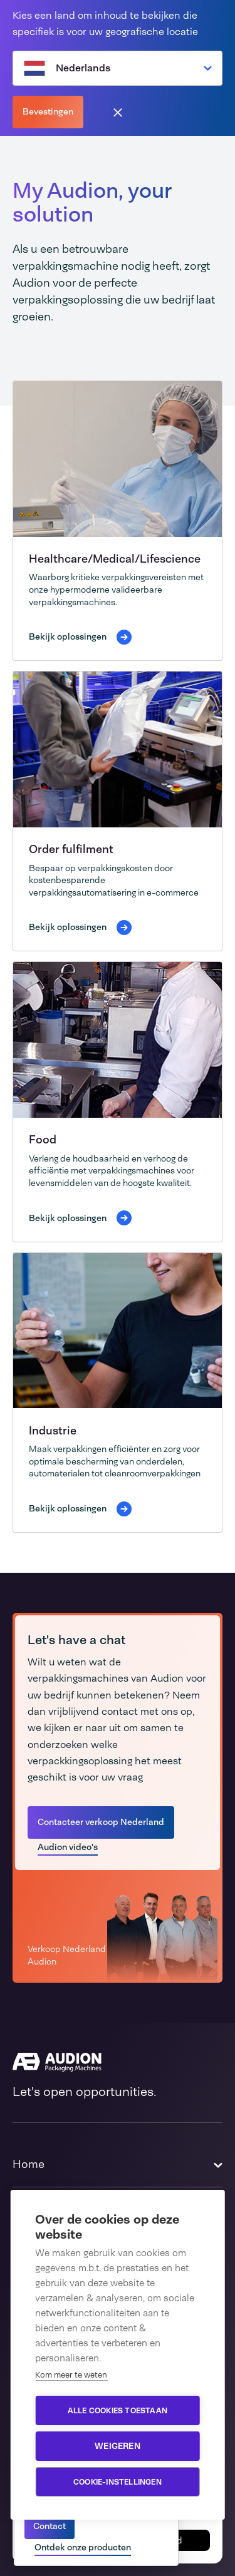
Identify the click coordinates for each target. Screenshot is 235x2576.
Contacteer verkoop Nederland (101, 1821)
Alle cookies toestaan (117, 2411)
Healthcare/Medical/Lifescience (115, 558)
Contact (49, 2526)
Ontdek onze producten (82, 2547)
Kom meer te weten (71, 2374)
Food (42, 1139)
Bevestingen (48, 111)
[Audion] (117, 2062)
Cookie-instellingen (117, 2482)
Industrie (52, 1430)
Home (28, 2164)
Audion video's (68, 1847)
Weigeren (117, 2445)
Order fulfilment (71, 849)
